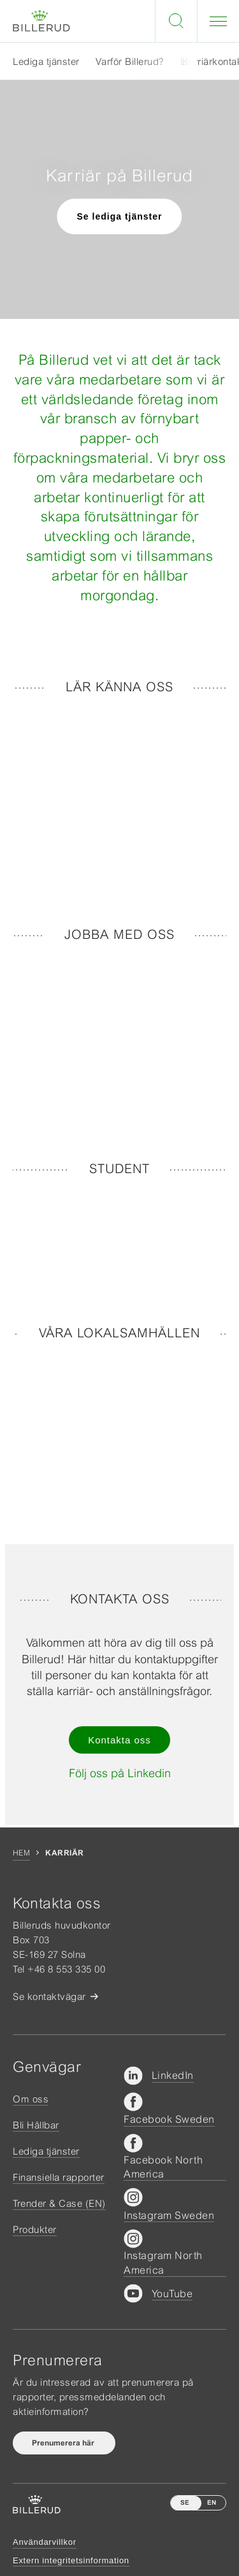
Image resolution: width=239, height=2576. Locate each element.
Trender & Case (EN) (59, 2203)
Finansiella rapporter (59, 2177)
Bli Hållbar (36, 2125)
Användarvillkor (44, 2542)
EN (211, 2502)
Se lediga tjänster (120, 216)
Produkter (35, 2229)
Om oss (30, 2099)
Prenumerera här (64, 2443)
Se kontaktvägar (49, 1996)
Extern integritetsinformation (71, 2560)
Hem (21, 1852)
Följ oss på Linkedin (120, 1773)
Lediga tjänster (46, 61)
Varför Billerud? (130, 61)
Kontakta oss (119, 1740)
